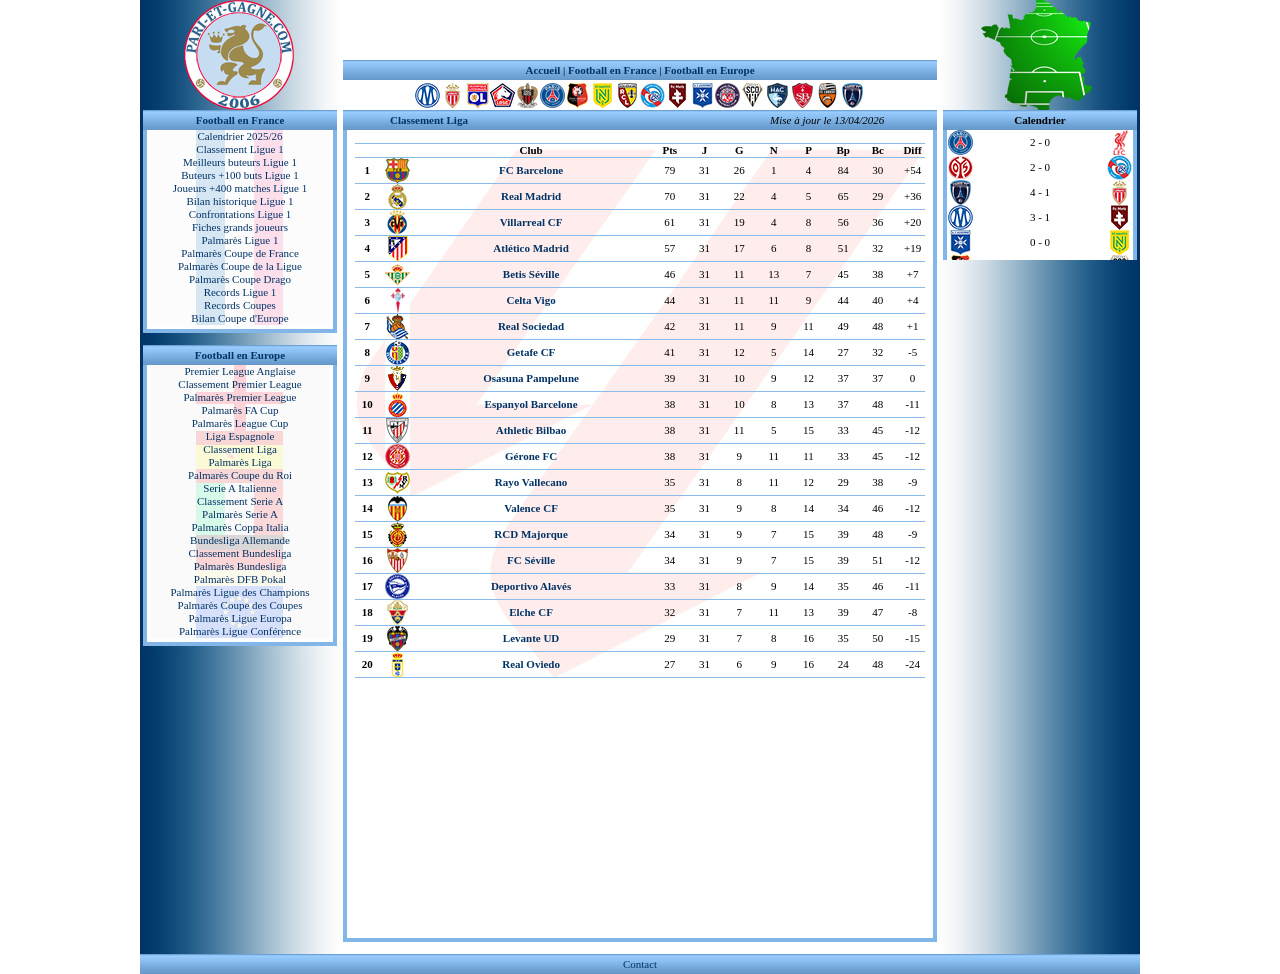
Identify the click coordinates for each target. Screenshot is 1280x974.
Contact (640, 964)
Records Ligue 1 (240, 292)
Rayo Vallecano (531, 482)
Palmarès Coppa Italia (239, 527)
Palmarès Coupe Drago (240, 279)
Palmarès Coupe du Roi (240, 475)
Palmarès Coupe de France (240, 253)
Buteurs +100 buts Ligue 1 (239, 175)
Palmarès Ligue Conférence (240, 631)
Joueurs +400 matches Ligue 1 (240, 188)
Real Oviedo (531, 664)
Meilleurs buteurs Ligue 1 (240, 162)
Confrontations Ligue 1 (240, 214)
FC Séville (531, 560)
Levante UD (531, 638)
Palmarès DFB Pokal (240, 579)
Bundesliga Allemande (240, 540)
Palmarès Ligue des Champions (239, 592)
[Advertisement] (640, 30)
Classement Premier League (239, 384)
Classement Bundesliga (240, 553)
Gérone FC (531, 456)
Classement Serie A (240, 501)
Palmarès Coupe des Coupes (240, 605)
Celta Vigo (530, 300)
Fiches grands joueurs (240, 227)
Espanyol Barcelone (531, 404)
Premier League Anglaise (239, 371)
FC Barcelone (531, 170)
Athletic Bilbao (531, 430)
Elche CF (531, 612)
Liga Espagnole (240, 436)
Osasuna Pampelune (531, 378)
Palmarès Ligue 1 (240, 240)
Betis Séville (531, 274)
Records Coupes (240, 305)
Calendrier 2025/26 (239, 136)
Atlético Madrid (530, 248)
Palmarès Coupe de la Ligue (240, 266)
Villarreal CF (531, 222)
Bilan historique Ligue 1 (239, 201)
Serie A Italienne (239, 488)
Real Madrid (531, 196)
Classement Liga (240, 449)
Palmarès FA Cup (240, 410)
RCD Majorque (530, 534)
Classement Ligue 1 (239, 149)
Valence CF (531, 508)
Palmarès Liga (239, 462)
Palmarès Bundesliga (240, 566)
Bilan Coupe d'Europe (239, 318)
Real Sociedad (531, 326)
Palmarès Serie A (240, 514)
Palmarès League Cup (240, 423)
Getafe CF (531, 352)
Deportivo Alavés (531, 586)
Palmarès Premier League (239, 397)
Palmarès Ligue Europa (239, 618)
